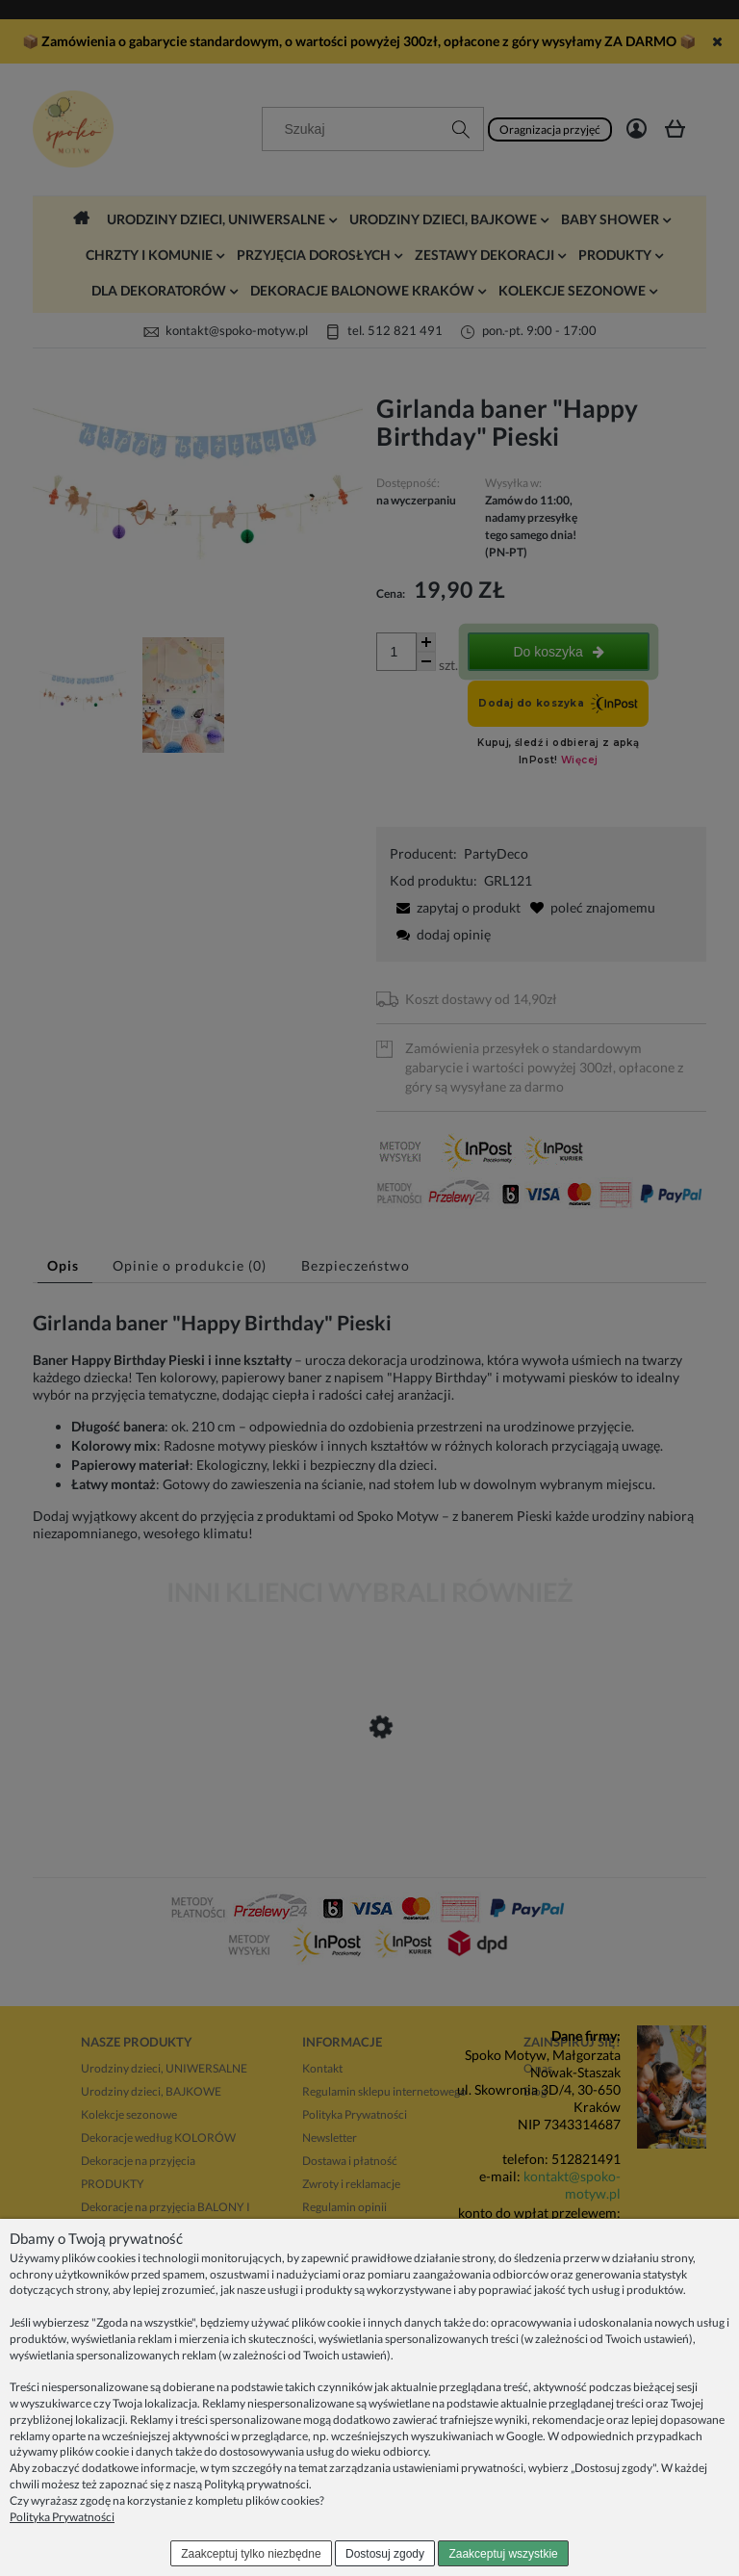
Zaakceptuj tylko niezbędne (250, 2554)
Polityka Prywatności (62, 2517)
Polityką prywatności (256, 2484)
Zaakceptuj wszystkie (502, 2554)
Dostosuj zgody (384, 2554)
